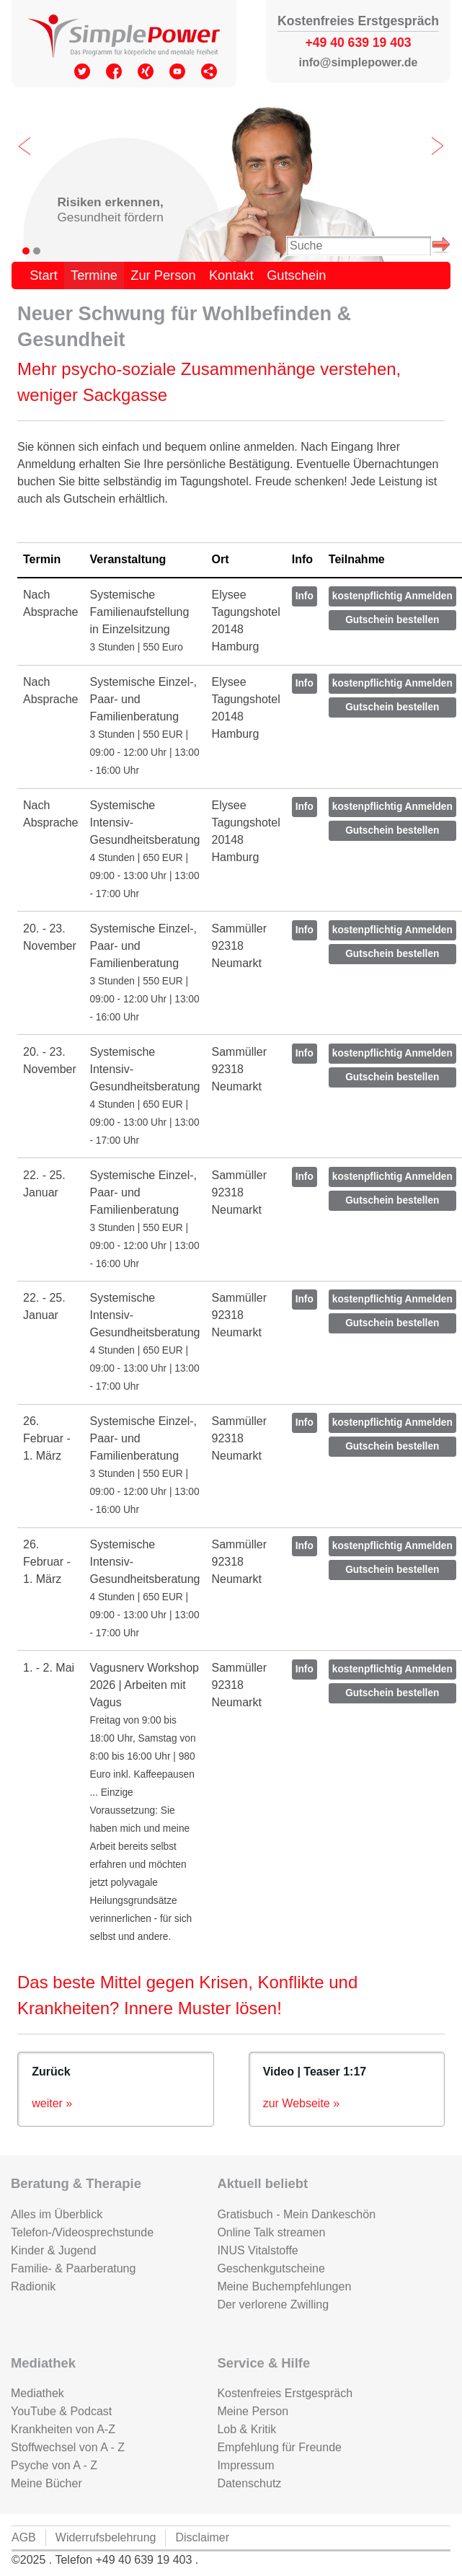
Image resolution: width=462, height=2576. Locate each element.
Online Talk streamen (271, 2232)
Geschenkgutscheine (270, 2268)
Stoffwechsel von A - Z (68, 2447)
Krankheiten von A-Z (63, 2429)
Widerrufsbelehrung (105, 2537)
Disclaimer (202, 2537)
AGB (24, 2537)
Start (44, 275)
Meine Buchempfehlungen (284, 2286)
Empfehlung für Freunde (279, 2447)
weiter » (52, 2103)
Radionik (33, 2286)
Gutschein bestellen (392, 619)
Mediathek (37, 2393)
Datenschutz (249, 2483)
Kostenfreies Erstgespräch (284, 2393)
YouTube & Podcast (61, 2411)
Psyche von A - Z (54, 2465)
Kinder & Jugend (53, 2250)
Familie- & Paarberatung (73, 2268)
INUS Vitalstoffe (257, 2250)
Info (305, 596)
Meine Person (252, 2411)
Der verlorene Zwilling (273, 2304)
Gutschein (296, 275)
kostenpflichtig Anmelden (392, 596)
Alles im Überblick (56, 2214)
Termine (94, 275)
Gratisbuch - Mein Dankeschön (296, 2214)
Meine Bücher (46, 2483)
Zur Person (162, 275)
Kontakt (231, 275)
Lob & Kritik (246, 2429)
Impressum (245, 2465)
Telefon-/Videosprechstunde (82, 2232)
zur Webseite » (301, 2103)
